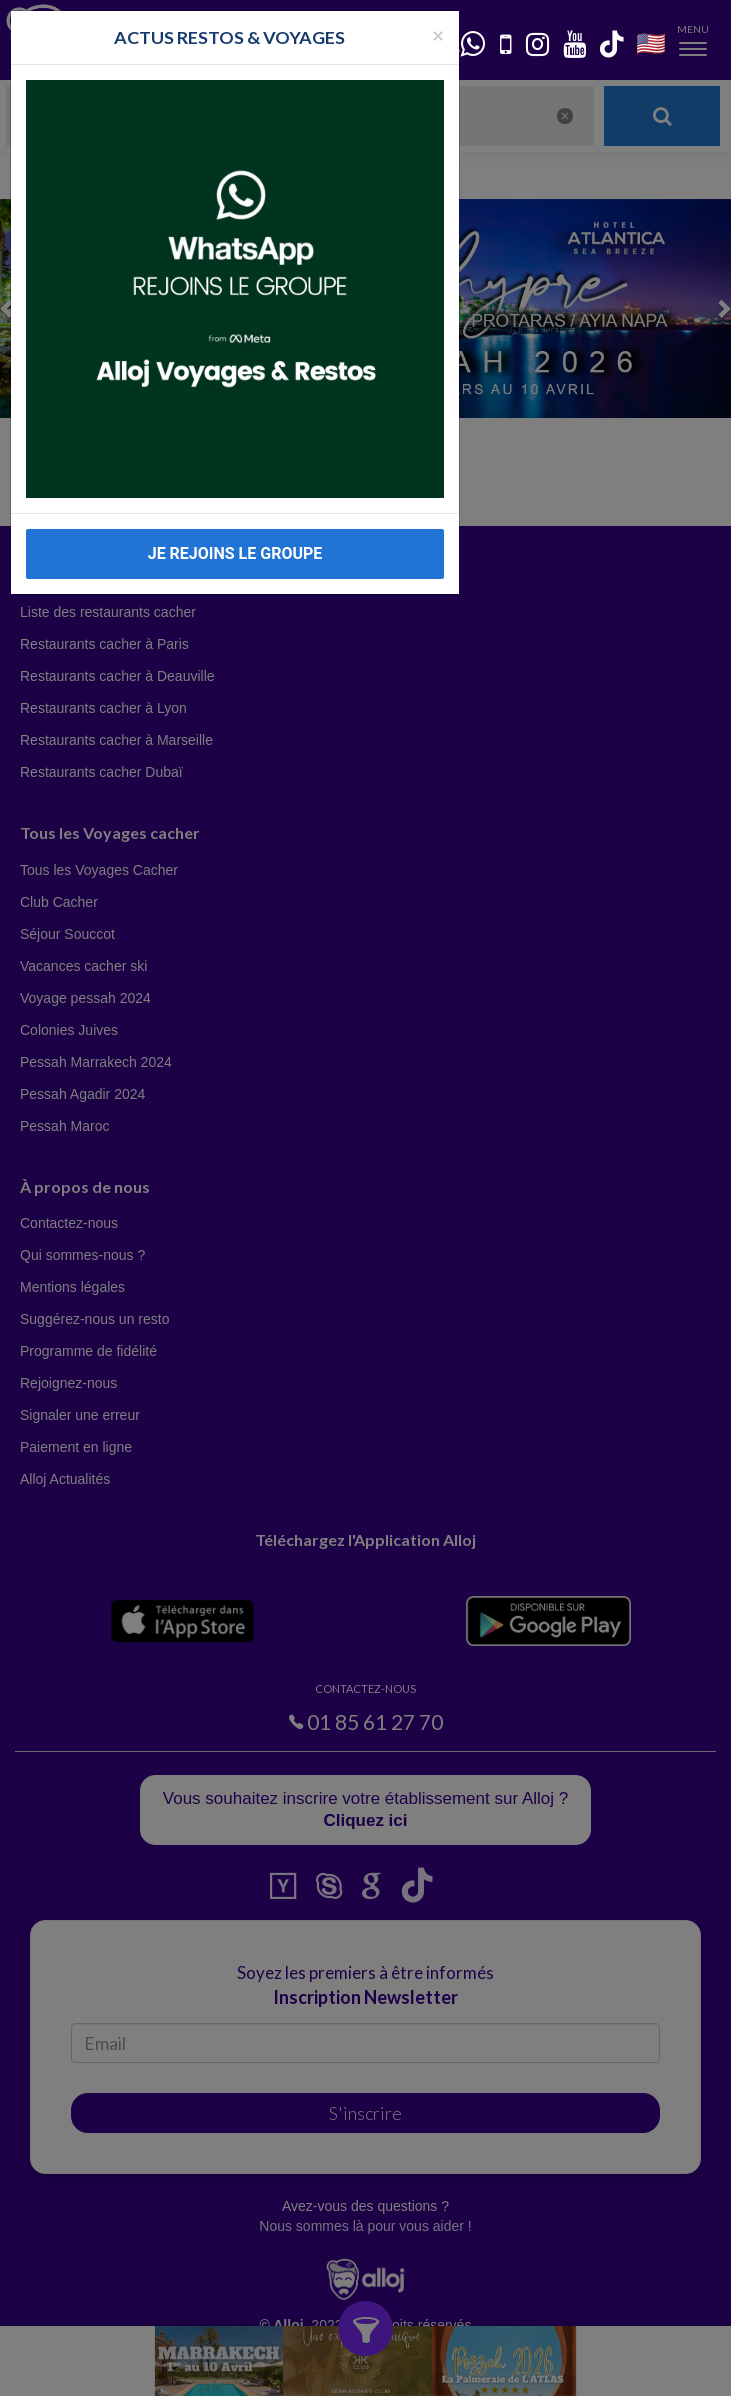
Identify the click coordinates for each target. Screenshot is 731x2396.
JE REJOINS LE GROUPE (235, 553)
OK (440, 2367)
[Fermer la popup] (438, 34)
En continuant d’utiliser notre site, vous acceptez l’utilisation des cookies (214, 2366)
